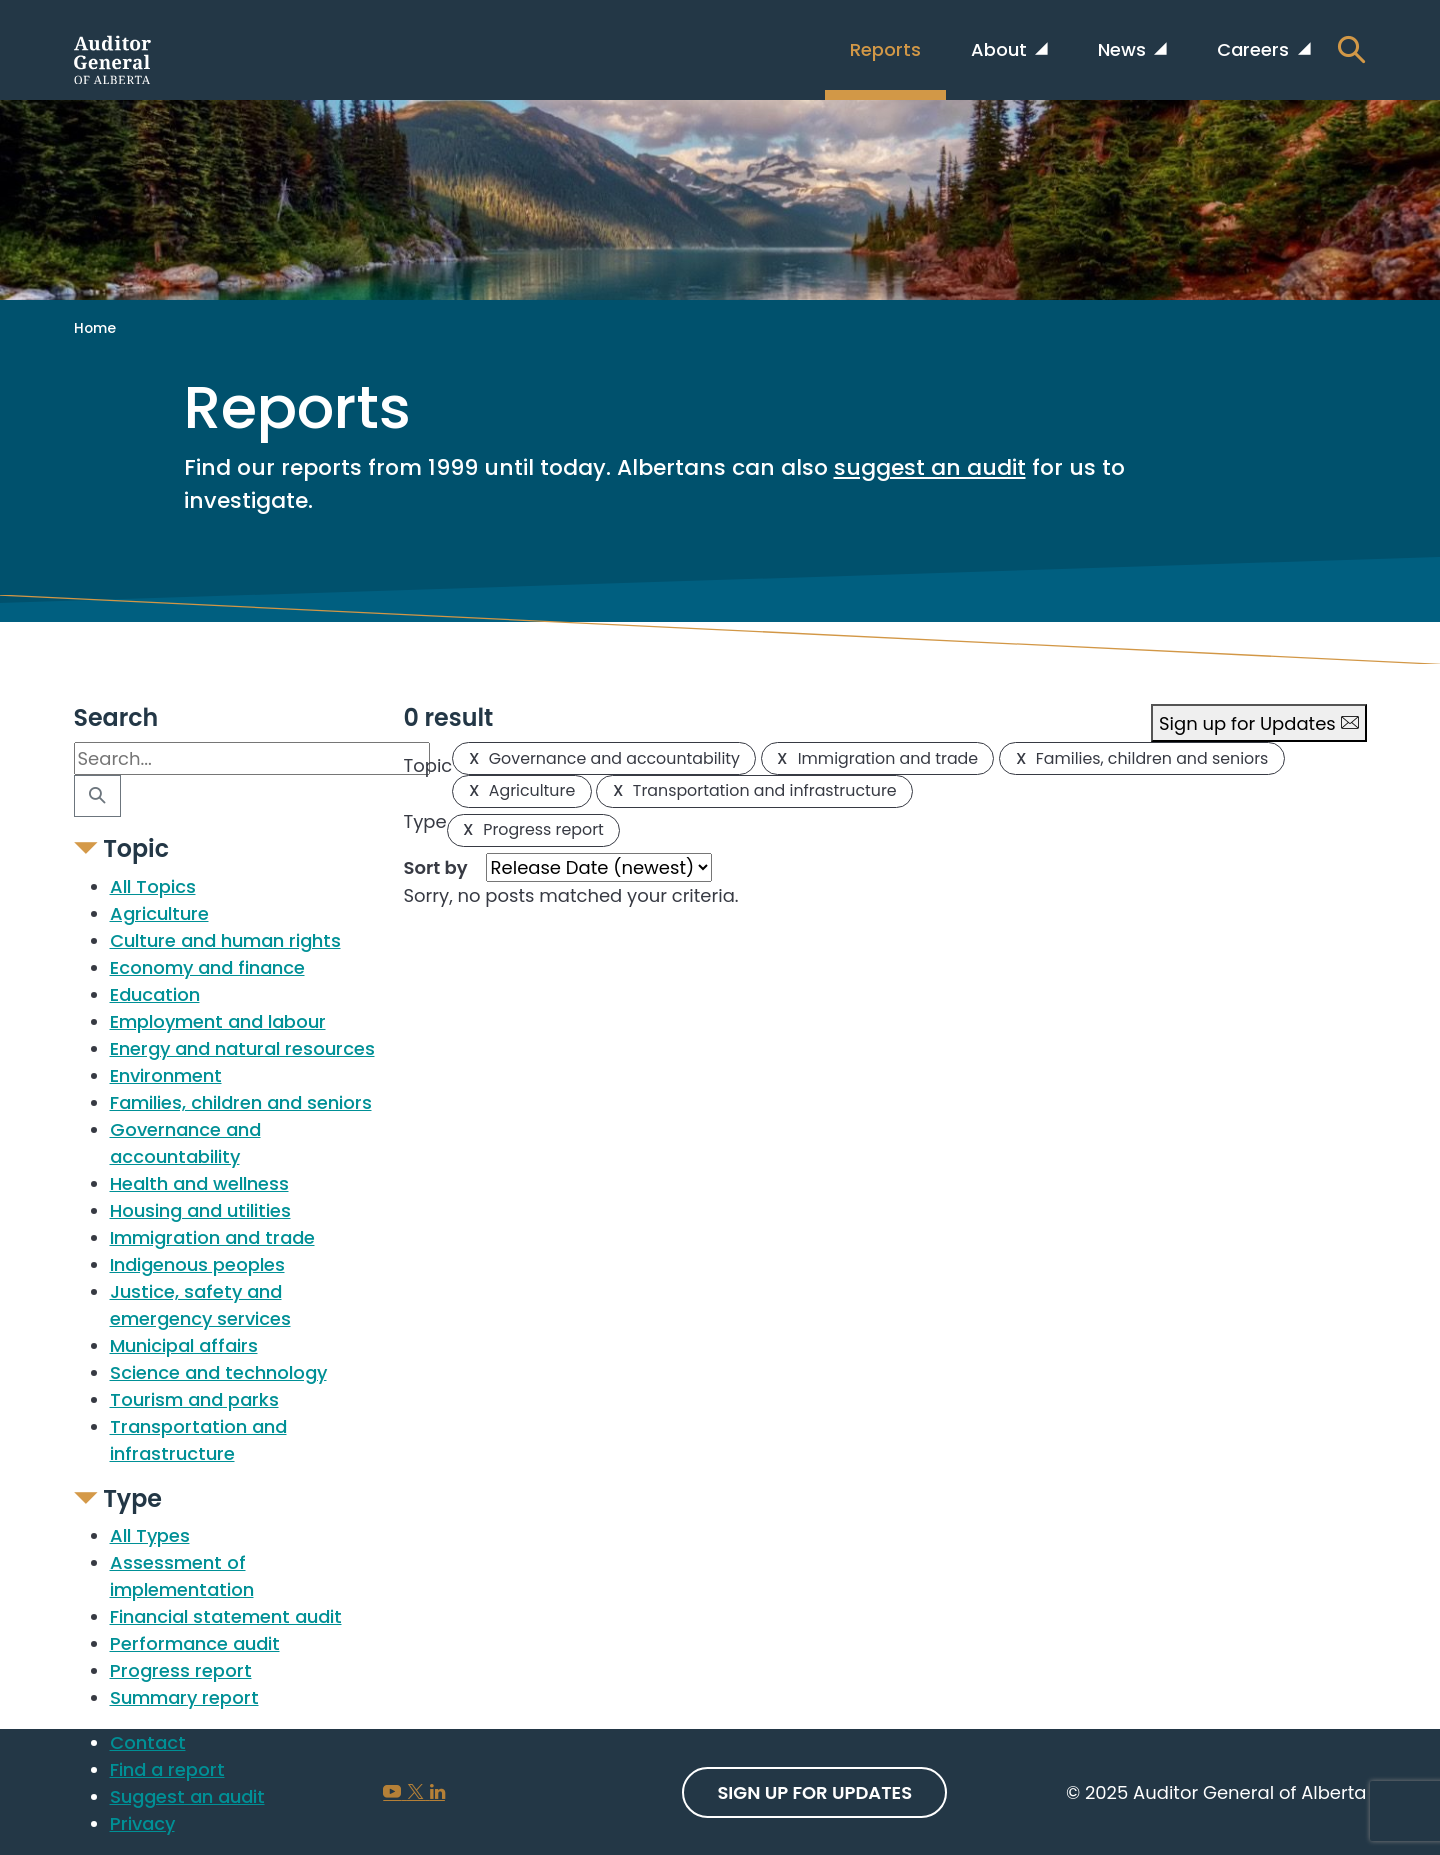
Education (155, 994)
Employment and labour (218, 1021)
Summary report (184, 1697)
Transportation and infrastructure (755, 790)
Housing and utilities (200, 1210)
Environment (166, 1075)
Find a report (167, 1769)
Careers (1255, 49)
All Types (150, 1535)
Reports (885, 49)
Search (116, 718)
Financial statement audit (226, 1616)
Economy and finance (207, 967)
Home (95, 328)
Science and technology (218, 1372)
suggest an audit (930, 467)
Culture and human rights (225, 940)
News (1124, 49)
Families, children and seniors (241, 1102)
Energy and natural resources (242, 1048)
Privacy (142, 1823)
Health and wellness (199, 1183)
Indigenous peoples (197, 1264)
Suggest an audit (187, 1796)
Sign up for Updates (1259, 723)
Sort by (436, 867)
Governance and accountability (604, 758)
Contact (148, 1742)
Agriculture (159, 913)
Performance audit (195, 1643)
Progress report (181, 1670)
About (1001, 49)
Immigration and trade (212, 1237)
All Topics (153, 886)
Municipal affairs (184, 1345)
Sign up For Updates (814, 1792)
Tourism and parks (194, 1399)
